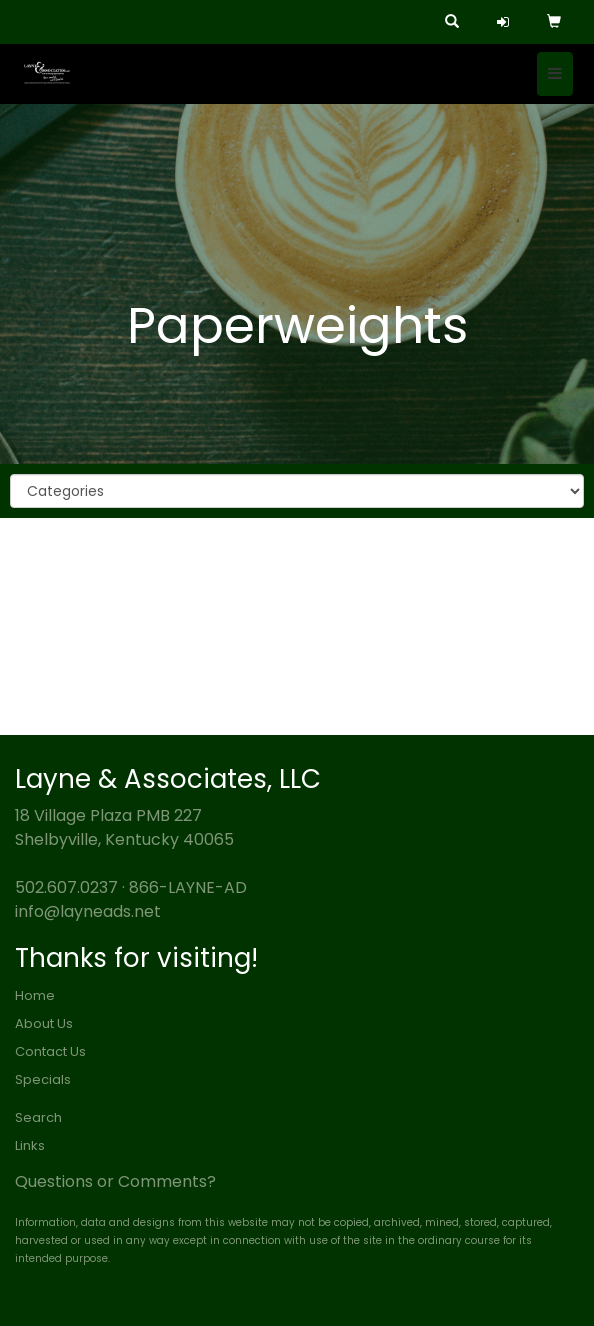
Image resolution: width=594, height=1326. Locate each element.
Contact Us (50, 1051)
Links (30, 1145)
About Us (44, 1023)
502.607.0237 (66, 887)
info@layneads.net (88, 911)
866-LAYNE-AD (188, 887)
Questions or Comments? (115, 1181)
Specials (43, 1079)
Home (35, 995)
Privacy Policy (50, 1286)
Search (38, 1117)
